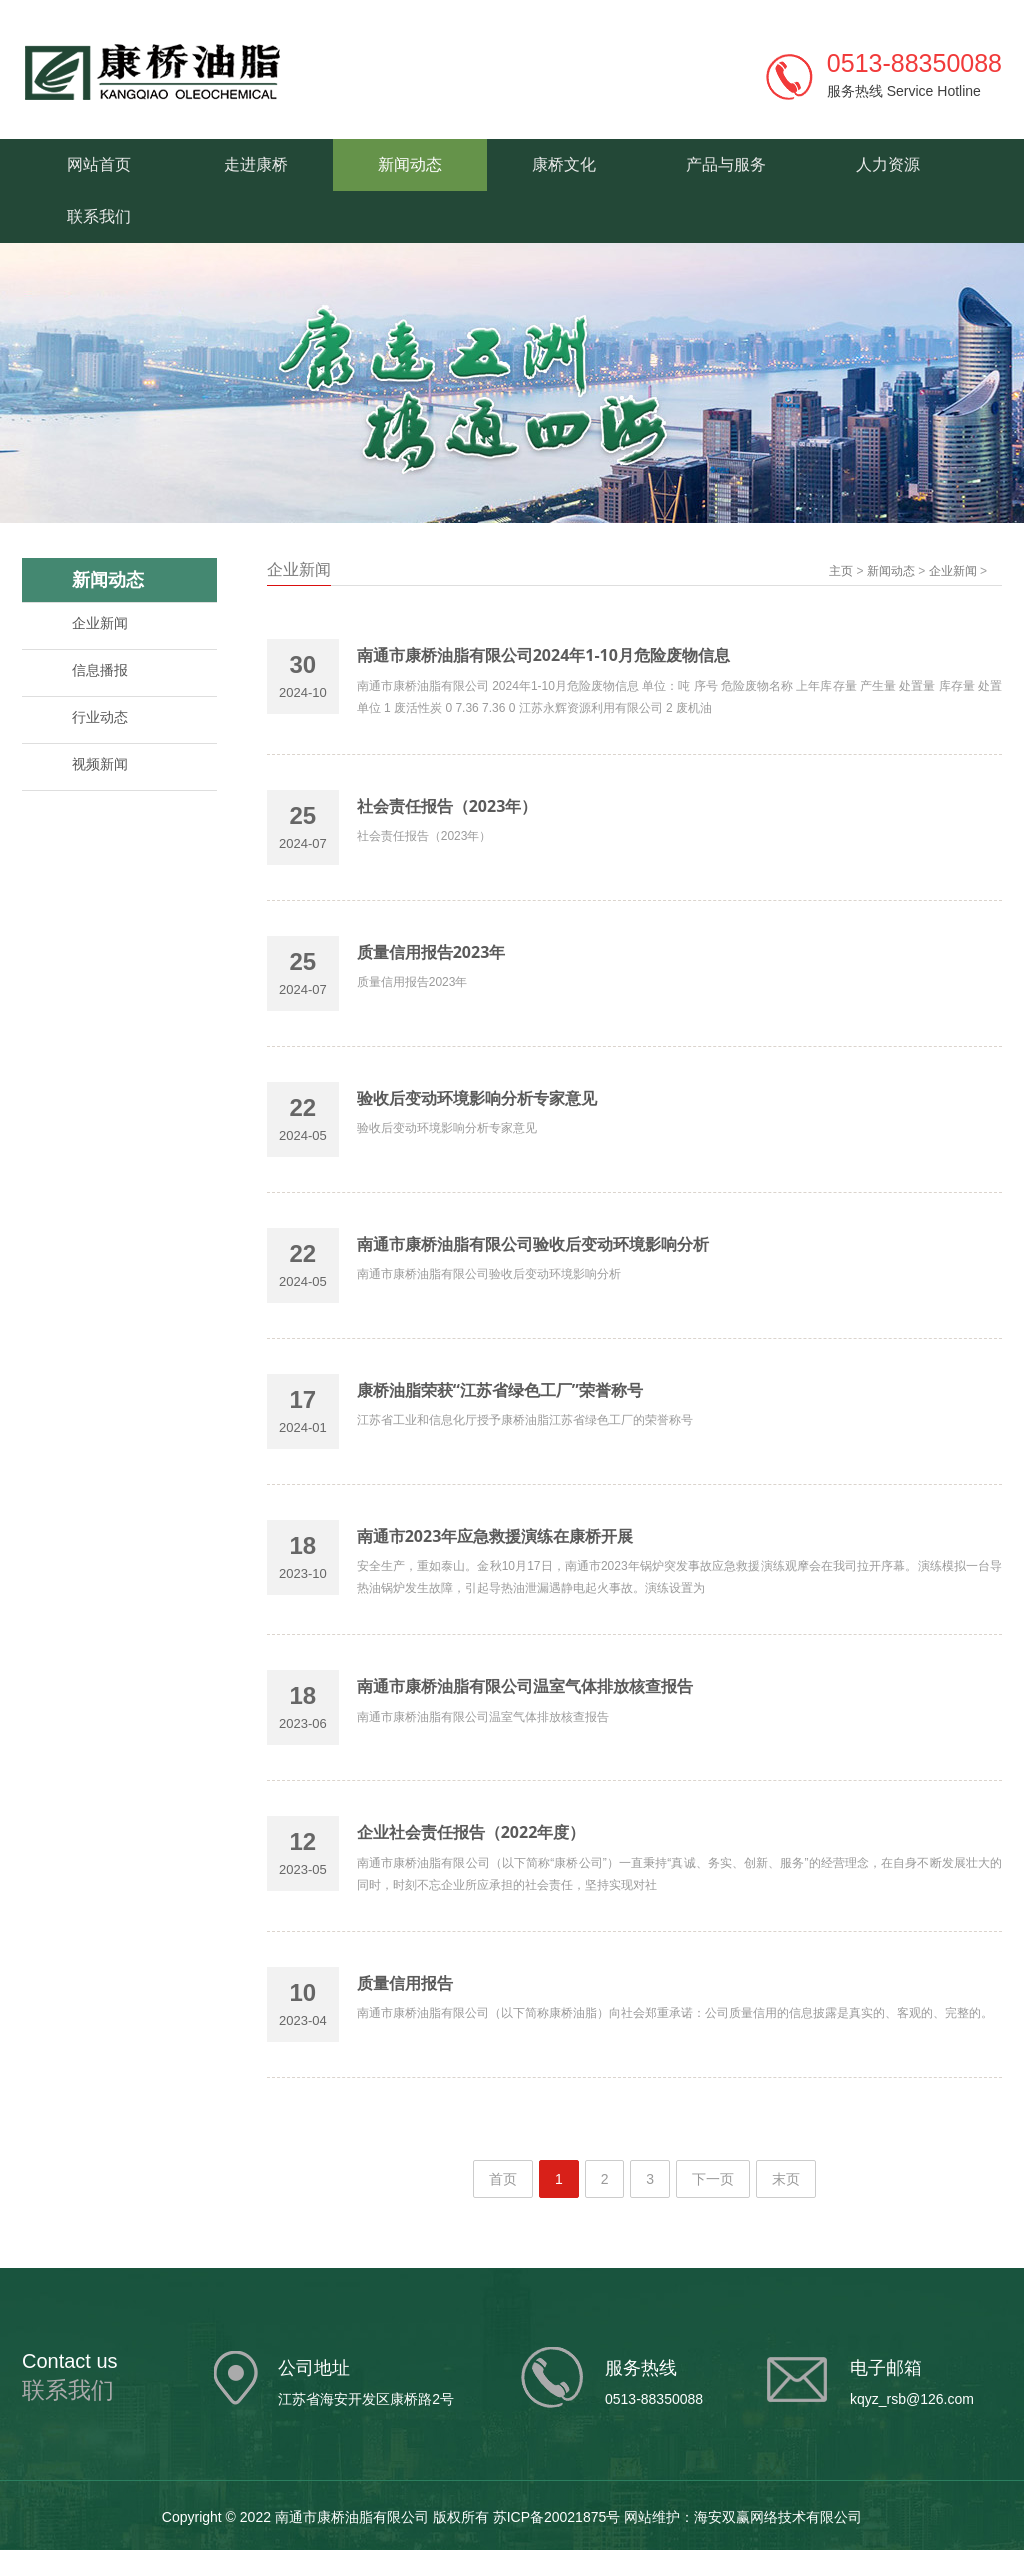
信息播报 (100, 670)
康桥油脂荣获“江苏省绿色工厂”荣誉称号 (500, 1390)
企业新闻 (100, 623)
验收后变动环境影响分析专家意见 (477, 1098)
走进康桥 (256, 164)
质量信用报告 (405, 1983)
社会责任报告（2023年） (447, 806)
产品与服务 (726, 164)
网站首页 (99, 164)
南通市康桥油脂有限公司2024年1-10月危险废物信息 (543, 655)
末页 (786, 2179)
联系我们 (99, 216)
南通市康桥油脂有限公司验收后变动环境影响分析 (533, 1244)
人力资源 (888, 164)
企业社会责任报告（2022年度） (471, 1832)
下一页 (713, 2179)
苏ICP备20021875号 (557, 2517)
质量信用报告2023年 (431, 952)
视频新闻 (100, 764)
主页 (841, 571)
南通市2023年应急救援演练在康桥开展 (495, 1536)
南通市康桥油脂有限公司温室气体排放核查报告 (525, 1686)
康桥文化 (564, 164)
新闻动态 (410, 164)
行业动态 (100, 717)
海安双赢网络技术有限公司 (778, 2517)
